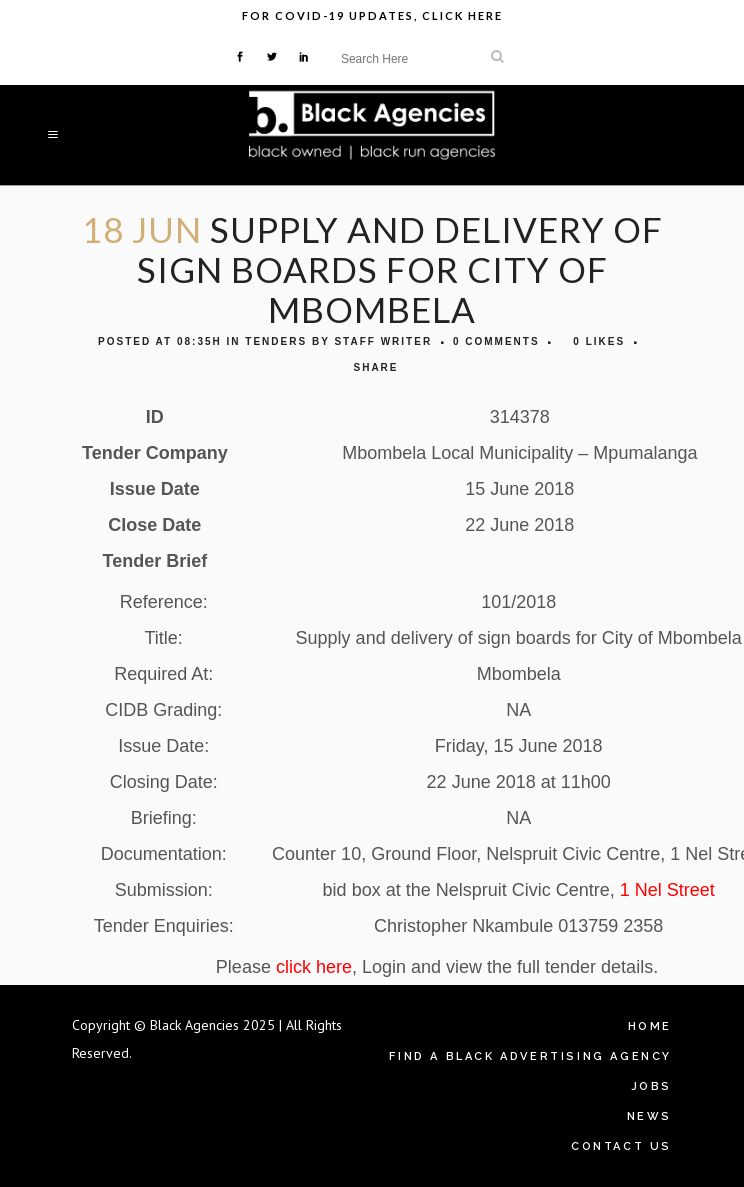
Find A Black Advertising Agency (530, 1056)
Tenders (276, 341)
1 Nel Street (667, 890)
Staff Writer (383, 341)
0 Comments (496, 341)
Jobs (651, 1086)
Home (650, 1026)
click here (314, 967)
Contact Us (621, 1146)
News (649, 1116)
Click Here (462, 15)
